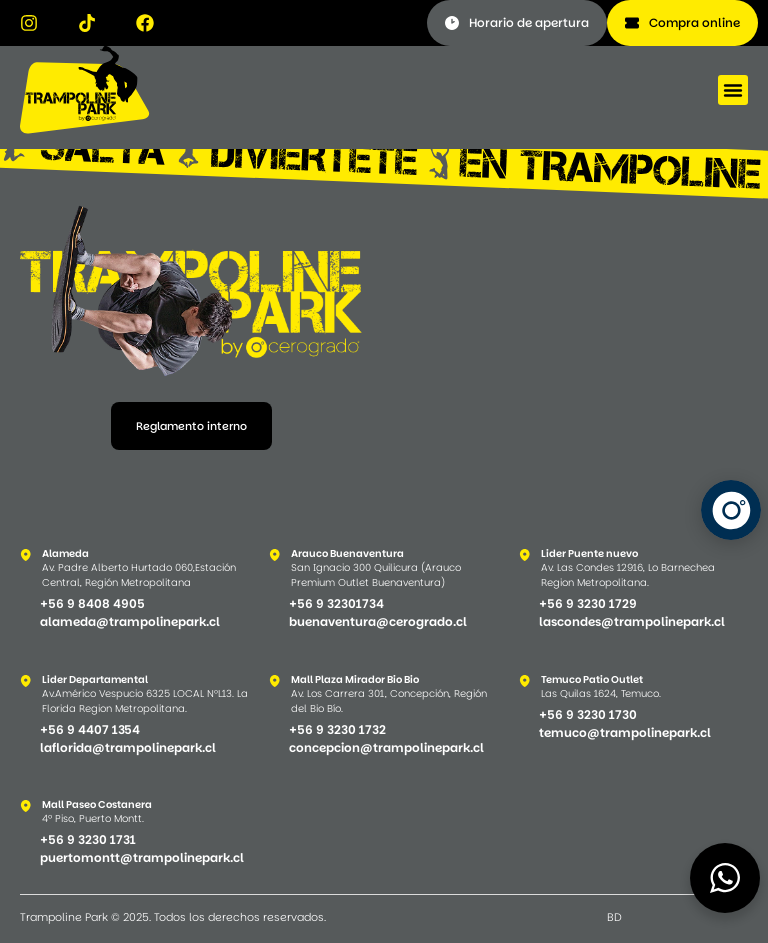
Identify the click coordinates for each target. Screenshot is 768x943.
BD (614, 917)
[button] (733, 90)
